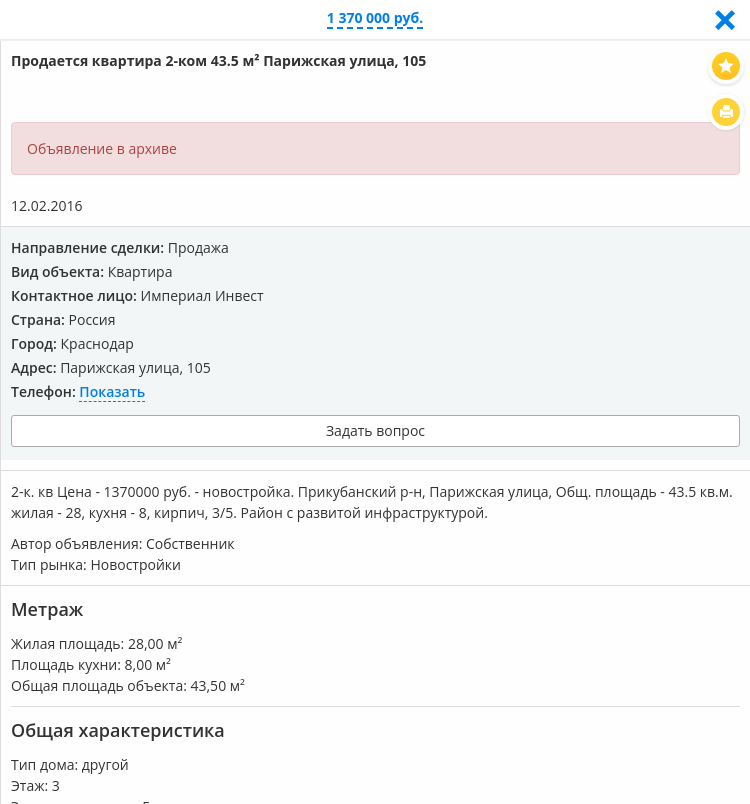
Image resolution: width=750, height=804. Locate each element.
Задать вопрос (375, 430)
